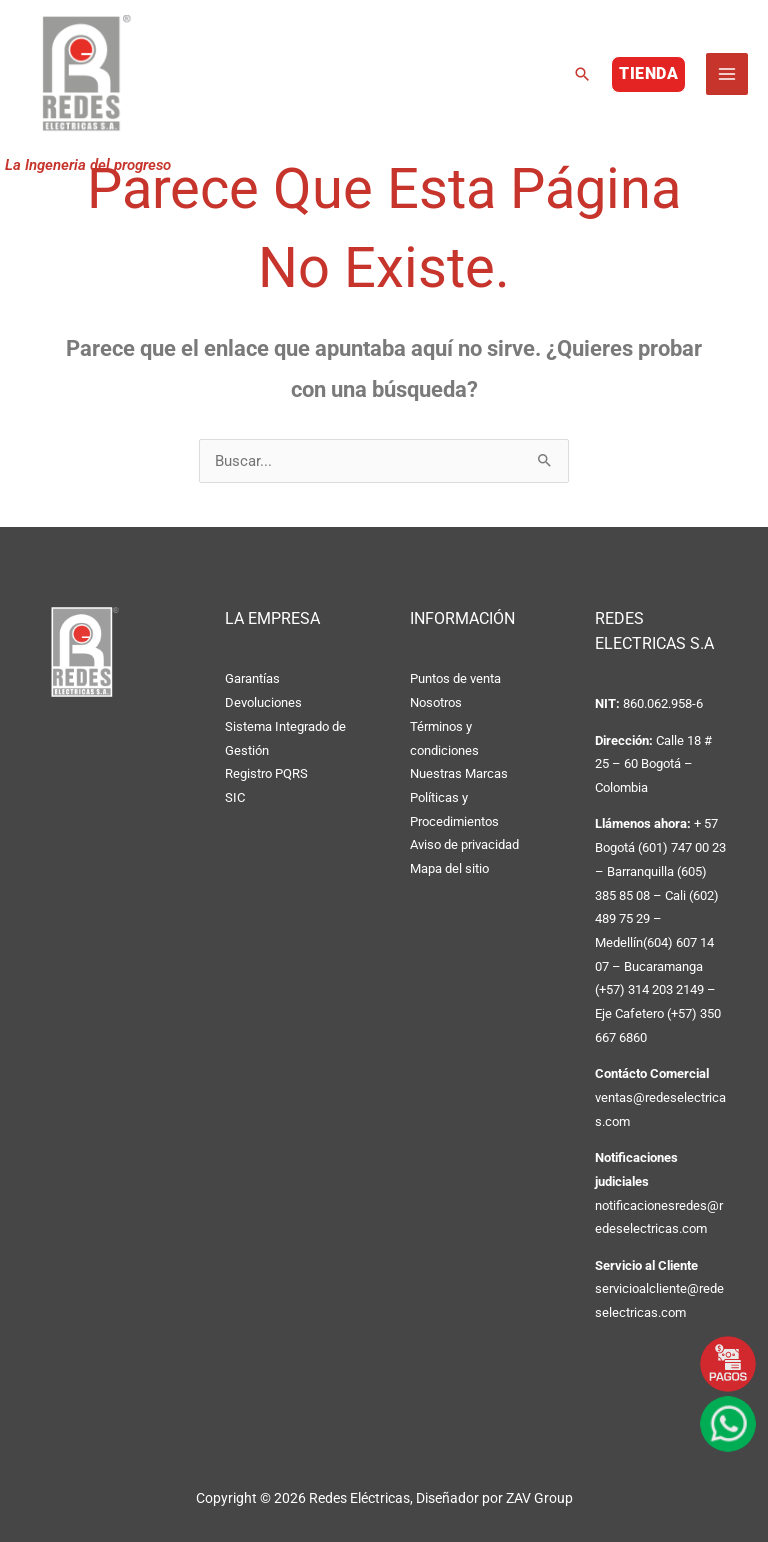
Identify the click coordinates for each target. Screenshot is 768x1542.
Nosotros (436, 702)
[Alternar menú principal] (727, 78)
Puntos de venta (455, 678)
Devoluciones (263, 702)
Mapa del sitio (449, 868)
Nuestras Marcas (459, 773)
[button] (582, 78)
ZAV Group (539, 1498)
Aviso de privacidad (464, 844)
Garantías (252, 678)
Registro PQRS (266, 773)
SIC (235, 797)
